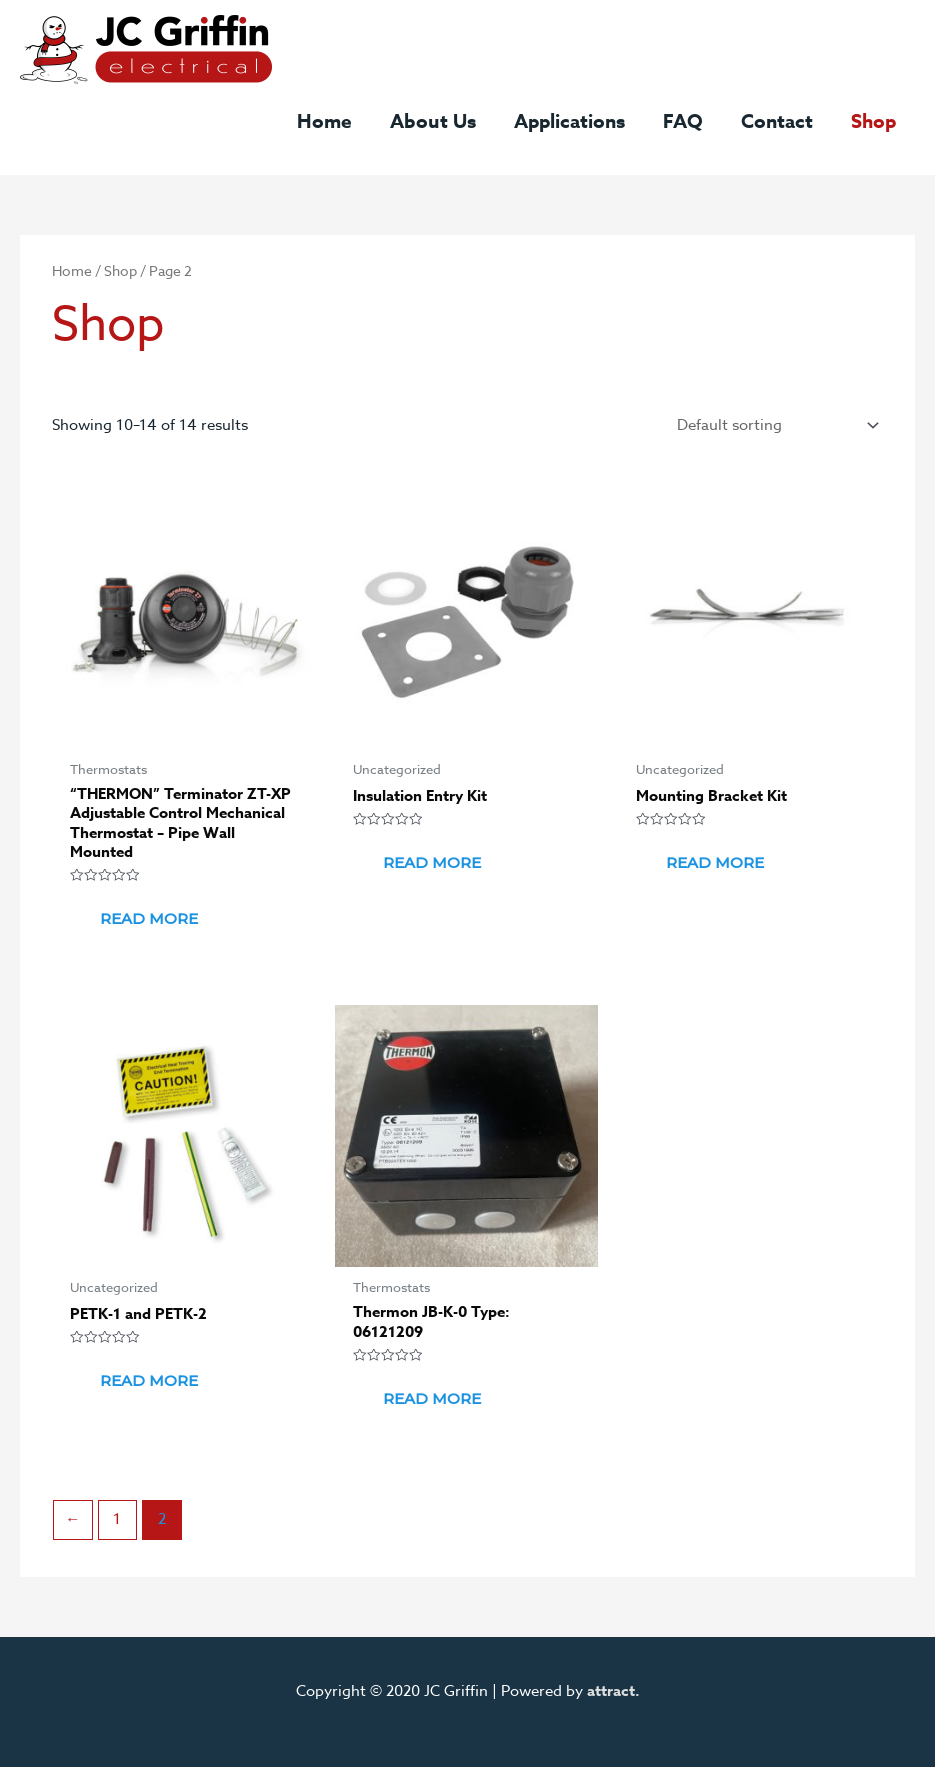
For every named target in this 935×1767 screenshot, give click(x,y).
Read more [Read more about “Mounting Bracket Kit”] (715, 862)
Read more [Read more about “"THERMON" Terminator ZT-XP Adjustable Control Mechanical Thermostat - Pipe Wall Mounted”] (149, 918)
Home (72, 270)
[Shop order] (774, 425)
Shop (120, 270)
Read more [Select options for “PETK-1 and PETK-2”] (149, 1380)
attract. (613, 1690)
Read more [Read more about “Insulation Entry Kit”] (432, 862)
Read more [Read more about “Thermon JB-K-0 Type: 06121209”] (432, 1398)
